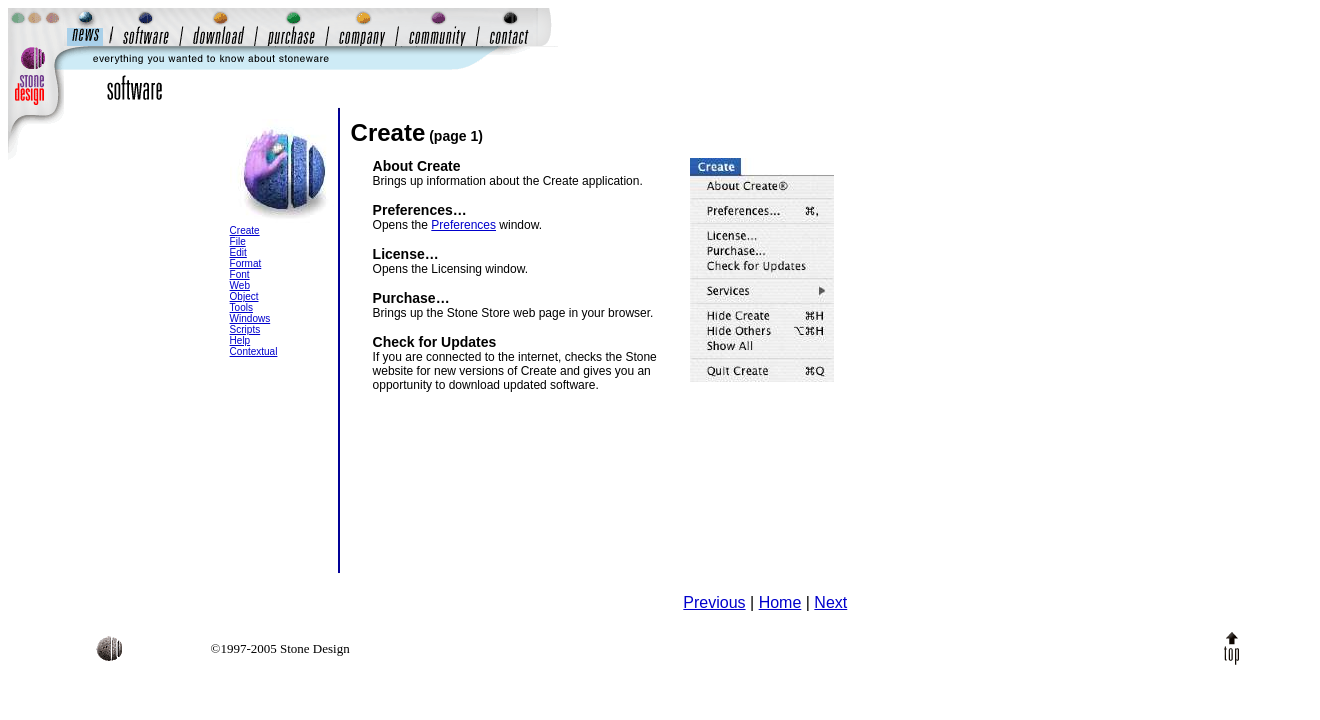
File (238, 241)
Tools (241, 307)
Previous (714, 602)
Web (240, 285)
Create (245, 230)
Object (244, 296)
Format (246, 263)
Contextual (254, 351)
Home (780, 602)
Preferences (463, 225)
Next (830, 602)
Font (240, 274)
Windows (250, 318)
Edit (238, 252)
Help (240, 340)
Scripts (245, 329)
